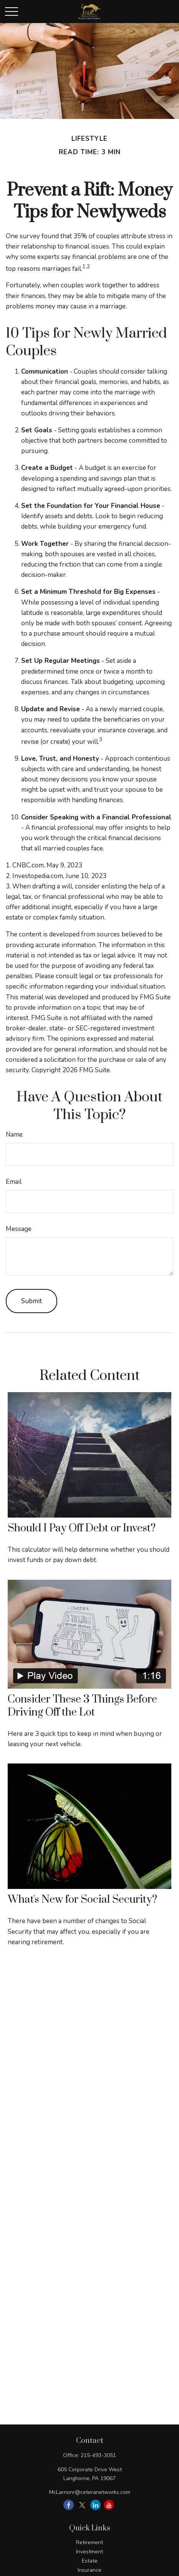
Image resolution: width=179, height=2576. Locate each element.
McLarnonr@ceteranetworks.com (89, 2492)
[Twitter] (82, 2505)
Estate (90, 2560)
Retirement (89, 2542)
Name (14, 1134)
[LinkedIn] (95, 2505)
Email (14, 1181)
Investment (89, 2551)
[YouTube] (109, 2505)
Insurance (89, 2570)
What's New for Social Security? (82, 1899)
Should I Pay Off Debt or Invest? (82, 1528)
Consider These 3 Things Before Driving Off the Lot (82, 1706)
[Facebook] (68, 2505)
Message (18, 1229)
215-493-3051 (98, 2455)
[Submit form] (31, 1301)
